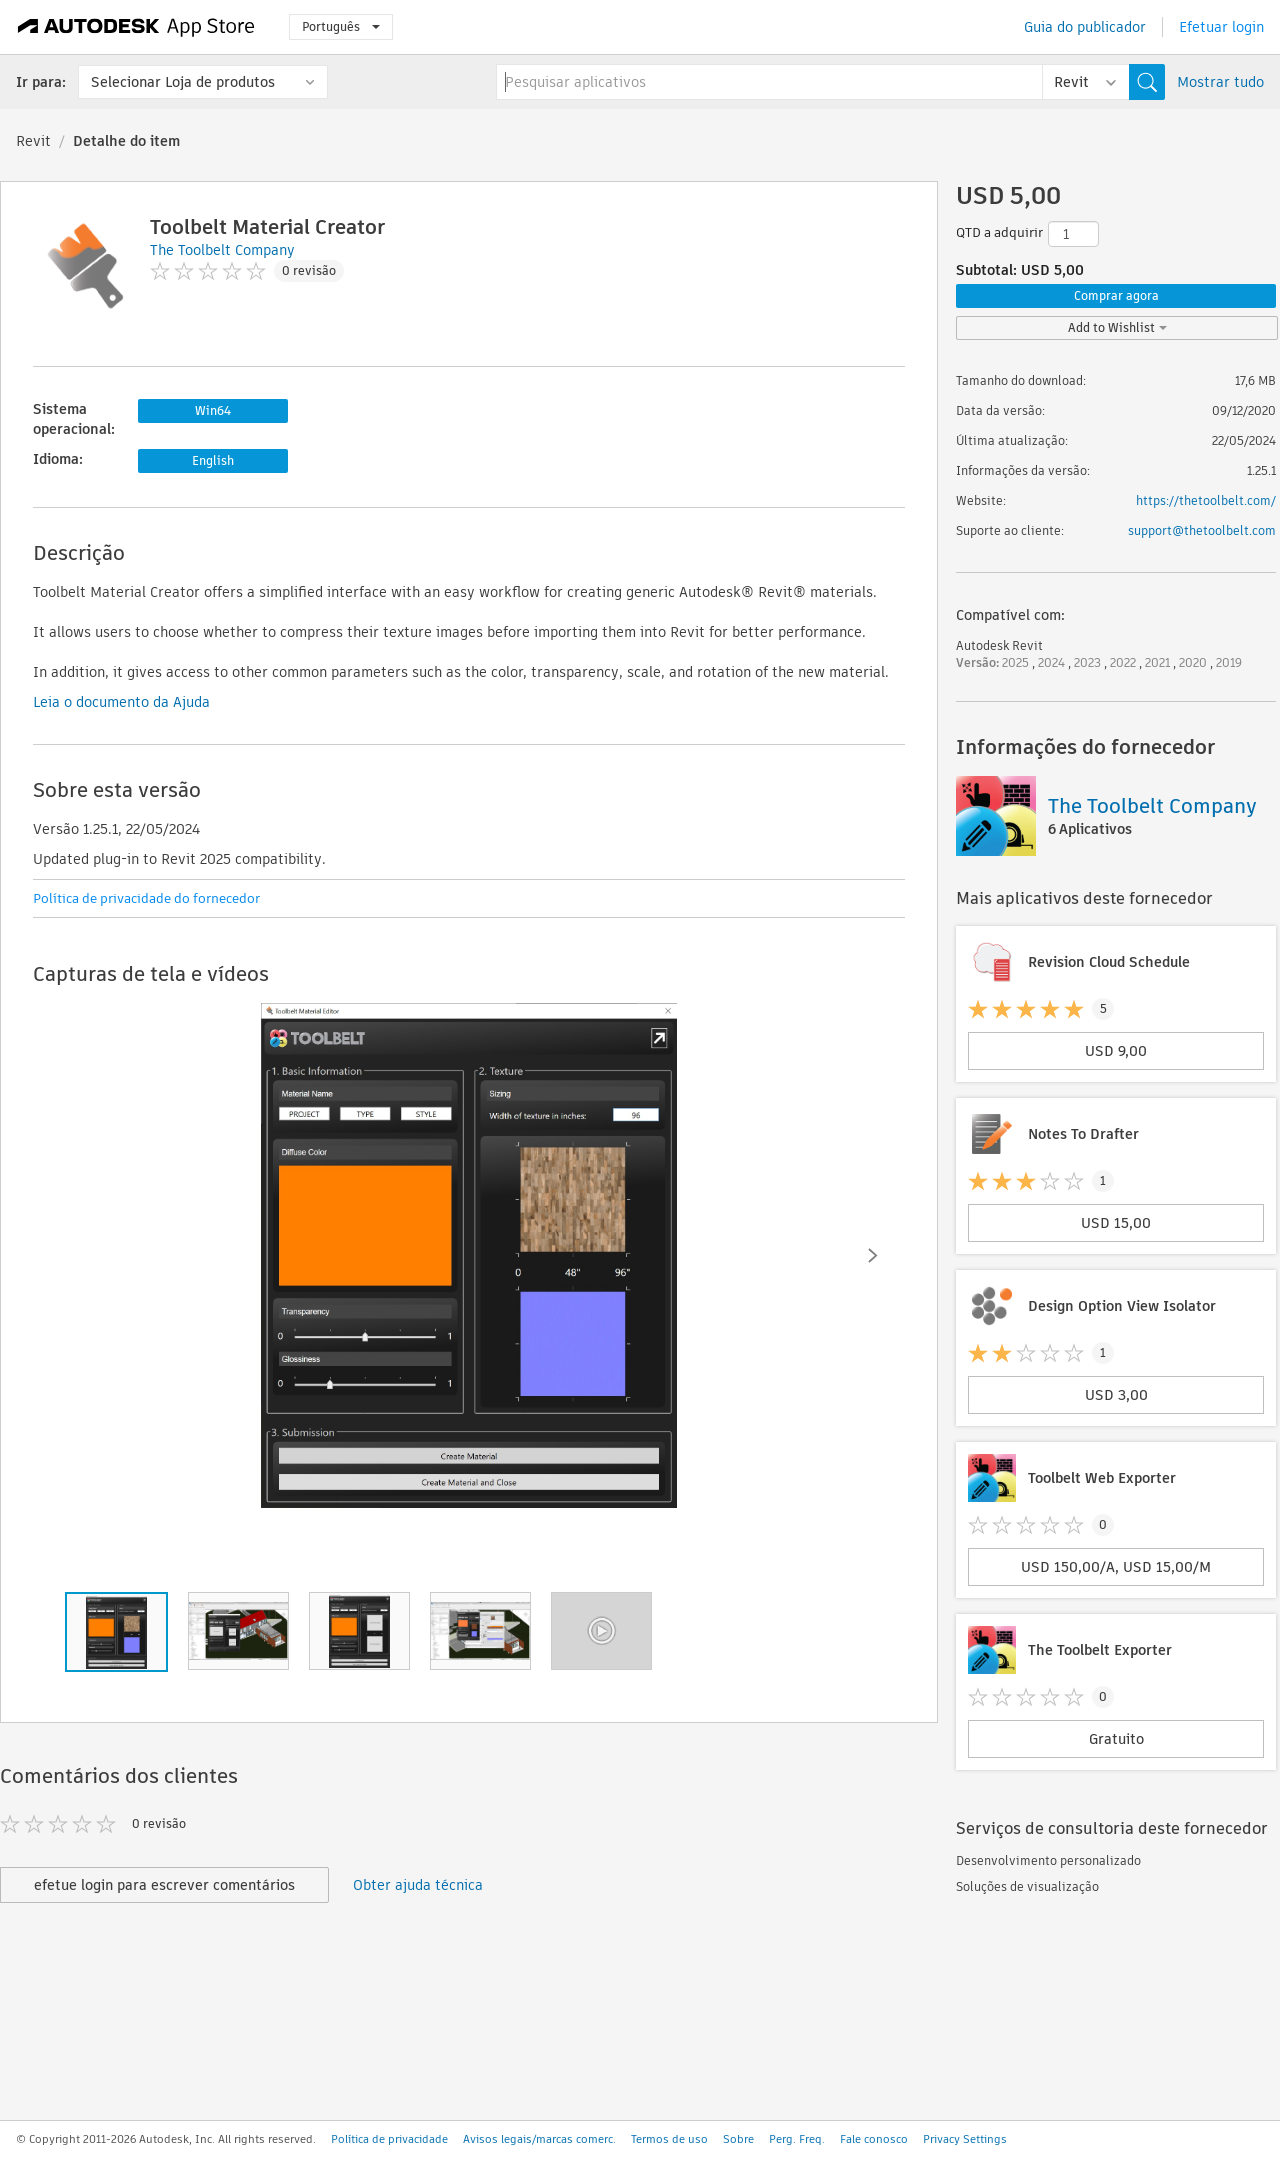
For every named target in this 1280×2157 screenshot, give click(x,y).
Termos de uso (669, 2139)
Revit (33, 141)
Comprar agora (1116, 295)
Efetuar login (1221, 27)
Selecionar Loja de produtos (183, 82)
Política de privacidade (389, 2139)
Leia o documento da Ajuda (121, 702)
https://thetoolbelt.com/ (1206, 500)
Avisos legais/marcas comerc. (539, 2139)
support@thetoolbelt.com (1202, 530)
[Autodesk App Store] (136, 27)
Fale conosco (874, 2139)
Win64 (213, 410)
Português (341, 26)
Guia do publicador (1085, 27)
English (213, 460)
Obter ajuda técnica (418, 1885)
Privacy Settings (965, 2139)
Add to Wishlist (1117, 327)
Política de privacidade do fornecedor (146, 898)
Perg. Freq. (797, 2139)
